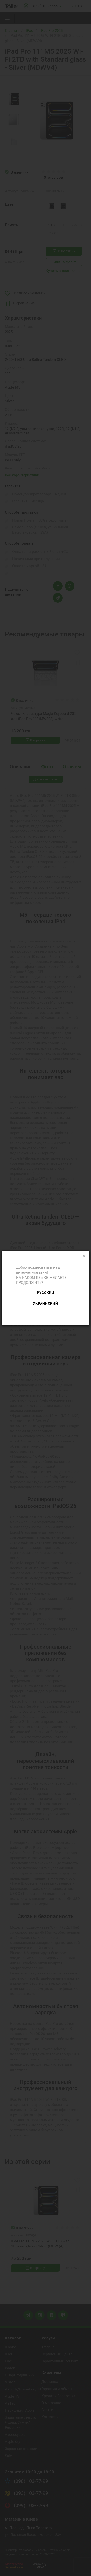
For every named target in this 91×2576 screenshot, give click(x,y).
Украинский (45, 1303)
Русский (45, 1293)
